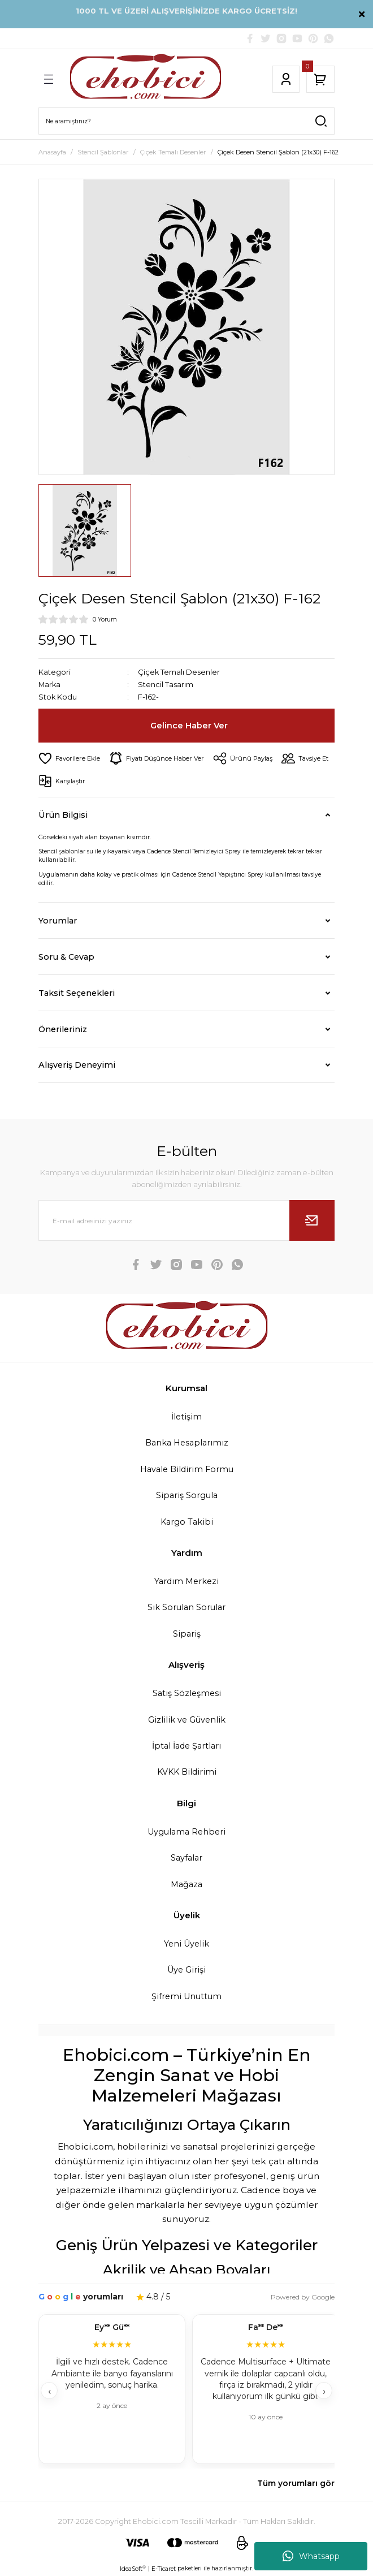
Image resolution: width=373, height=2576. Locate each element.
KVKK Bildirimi (186, 1772)
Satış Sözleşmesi (187, 1693)
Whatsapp (311, 2556)
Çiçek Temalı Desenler (179, 672)
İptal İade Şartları (186, 1746)
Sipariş (187, 1634)
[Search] (186, 121)
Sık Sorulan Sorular (186, 1607)
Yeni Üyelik (186, 1944)
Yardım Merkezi (186, 1581)
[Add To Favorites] (69, 758)
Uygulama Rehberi (186, 1832)
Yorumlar (57, 921)
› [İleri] (324, 2391)
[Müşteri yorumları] (186, 2390)
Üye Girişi (186, 1970)
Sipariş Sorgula (187, 1495)
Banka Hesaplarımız (186, 1443)
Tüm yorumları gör (296, 2483)
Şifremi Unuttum (186, 1996)
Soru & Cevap (66, 957)
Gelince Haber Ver (189, 725)
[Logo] (145, 79)
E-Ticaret (163, 2569)
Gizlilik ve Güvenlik (186, 1720)
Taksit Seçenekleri (76, 993)
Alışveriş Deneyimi (76, 1065)
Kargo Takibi (187, 1522)
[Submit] (312, 1220)
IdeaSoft (133, 2569)
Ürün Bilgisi (63, 815)
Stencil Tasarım (165, 684)
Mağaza (186, 1884)
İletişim (186, 1417)
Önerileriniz (62, 1029)
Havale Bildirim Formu (186, 1469)
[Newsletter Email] (186, 1220)
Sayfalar (186, 1858)
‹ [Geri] (49, 2391)
